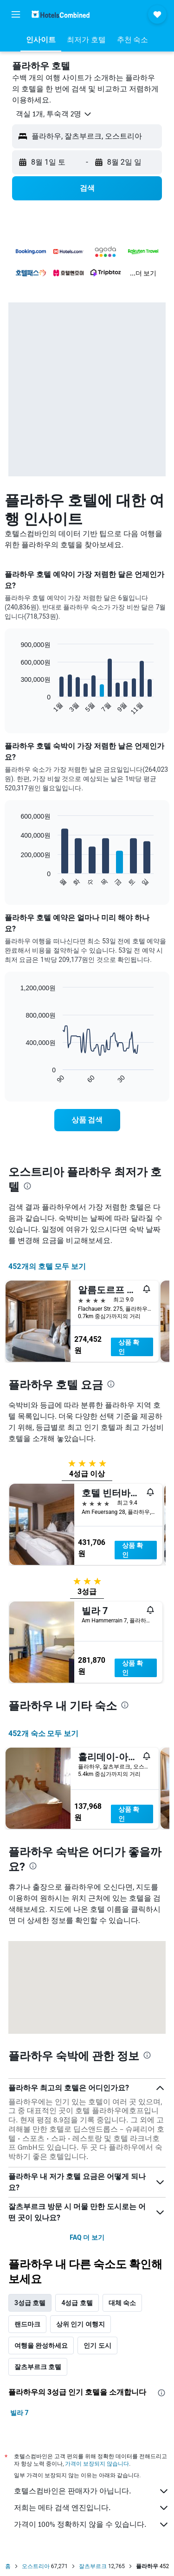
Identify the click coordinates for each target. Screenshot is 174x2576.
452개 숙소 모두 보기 (43, 1733)
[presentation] (27, 1186)
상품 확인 (128, 1347)
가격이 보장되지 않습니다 (97, 2463)
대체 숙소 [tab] (122, 2303)
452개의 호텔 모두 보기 (47, 1266)
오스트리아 (36, 2566)
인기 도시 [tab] (97, 2345)
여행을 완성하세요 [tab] (41, 2345)
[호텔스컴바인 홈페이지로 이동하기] (61, 14)
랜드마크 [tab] (27, 2324)
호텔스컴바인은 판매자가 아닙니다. (91, 2491)
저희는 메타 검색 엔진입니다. (91, 2507)
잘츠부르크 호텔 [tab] (37, 2367)
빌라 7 (19, 2412)
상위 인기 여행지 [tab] (80, 2324)
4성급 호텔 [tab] (76, 2303)
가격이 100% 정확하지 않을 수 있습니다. (91, 2524)
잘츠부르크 (93, 2566)
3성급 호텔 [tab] (29, 2303)
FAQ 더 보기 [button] (87, 2237)
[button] (16, 14)
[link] (87, 1120)
